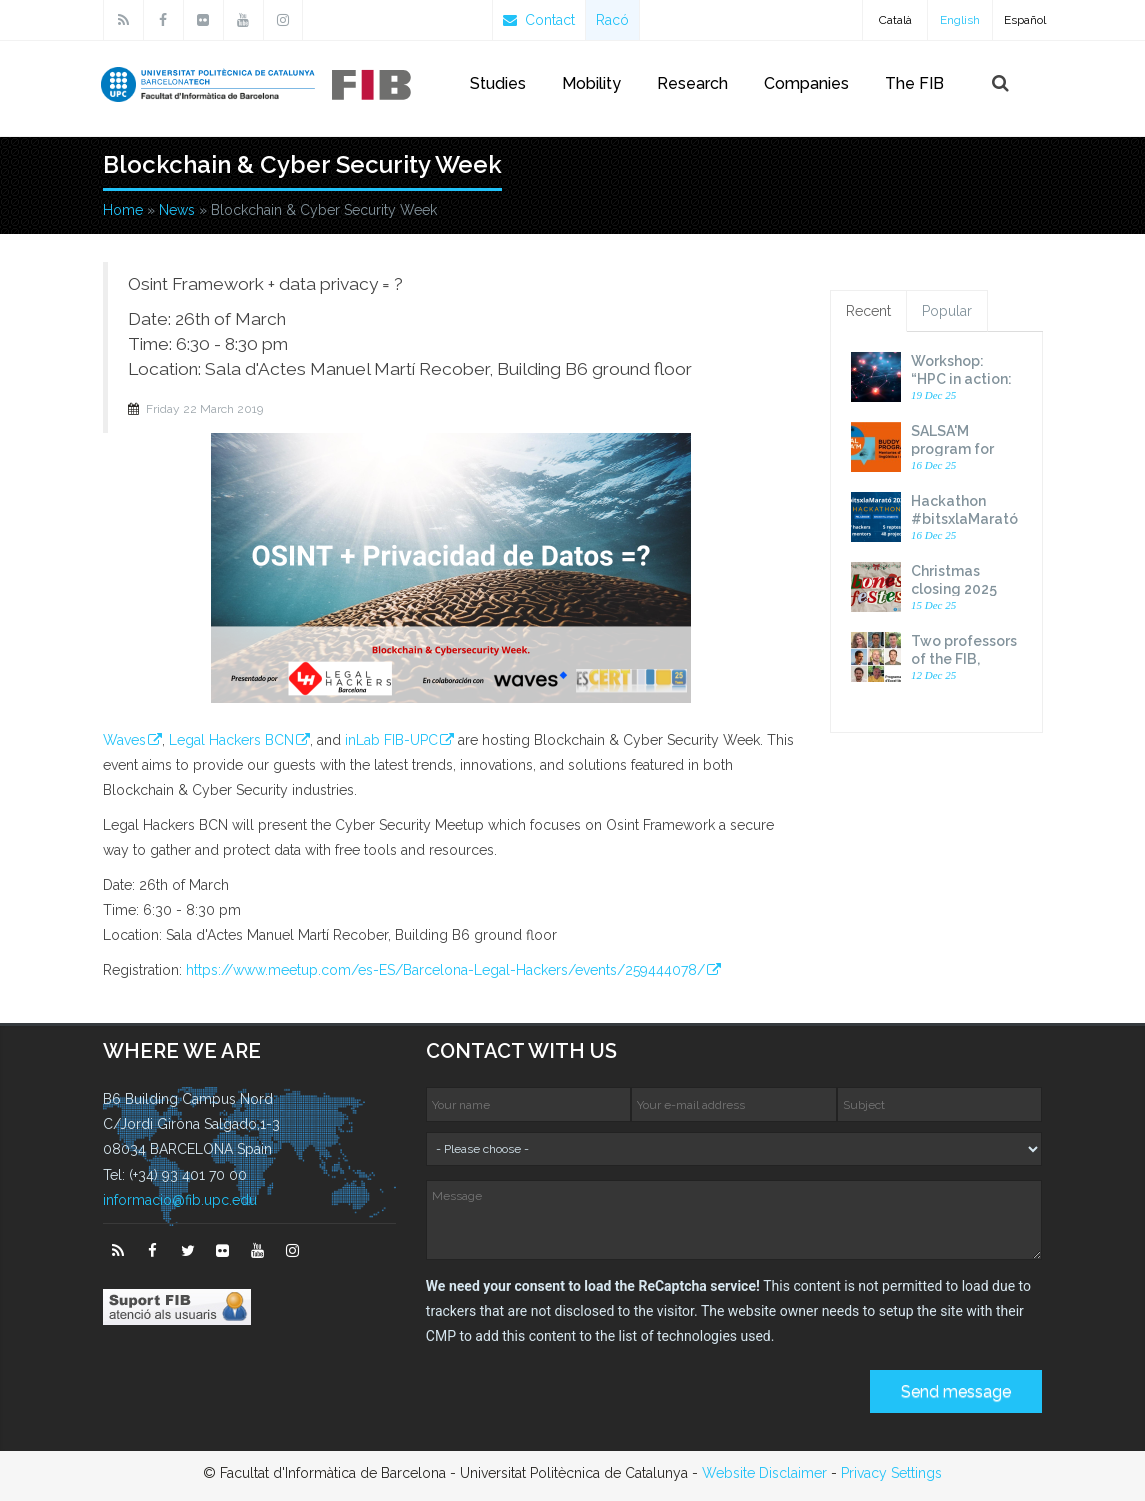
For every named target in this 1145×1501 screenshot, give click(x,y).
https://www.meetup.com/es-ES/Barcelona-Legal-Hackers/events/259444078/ (445, 970)
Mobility (591, 83)
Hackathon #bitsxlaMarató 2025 (964, 519)
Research (692, 83)
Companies (806, 83)
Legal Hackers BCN (231, 740)
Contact (539, 20)
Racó (612, 20)
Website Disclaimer (764, 1473)
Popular (947, 311)
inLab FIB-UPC (391, 740)
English (960, 20)
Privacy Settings (891, 1473)
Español (1025, 20)
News (177, 210)
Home (123, 210)
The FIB (914, 83)
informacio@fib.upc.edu (180, 1200)
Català (895, 20)
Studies (498, 83)
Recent (868, 311)
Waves (124, 740)
